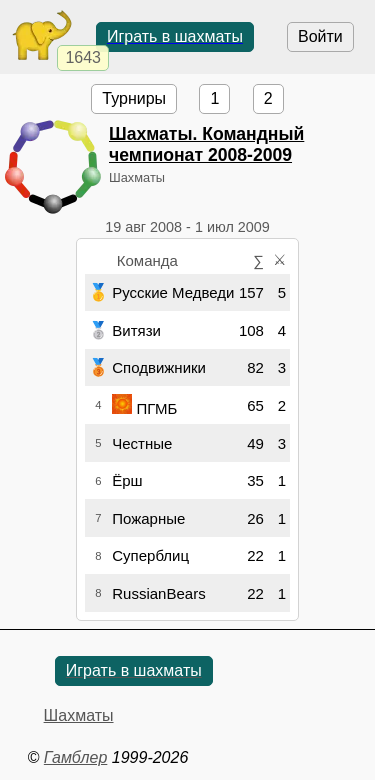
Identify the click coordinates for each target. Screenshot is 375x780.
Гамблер (76, 757)
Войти (320, 36)
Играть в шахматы (175, 36)
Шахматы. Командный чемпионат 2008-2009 (206, 144)
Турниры (134, 98)
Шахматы (79, 715)
